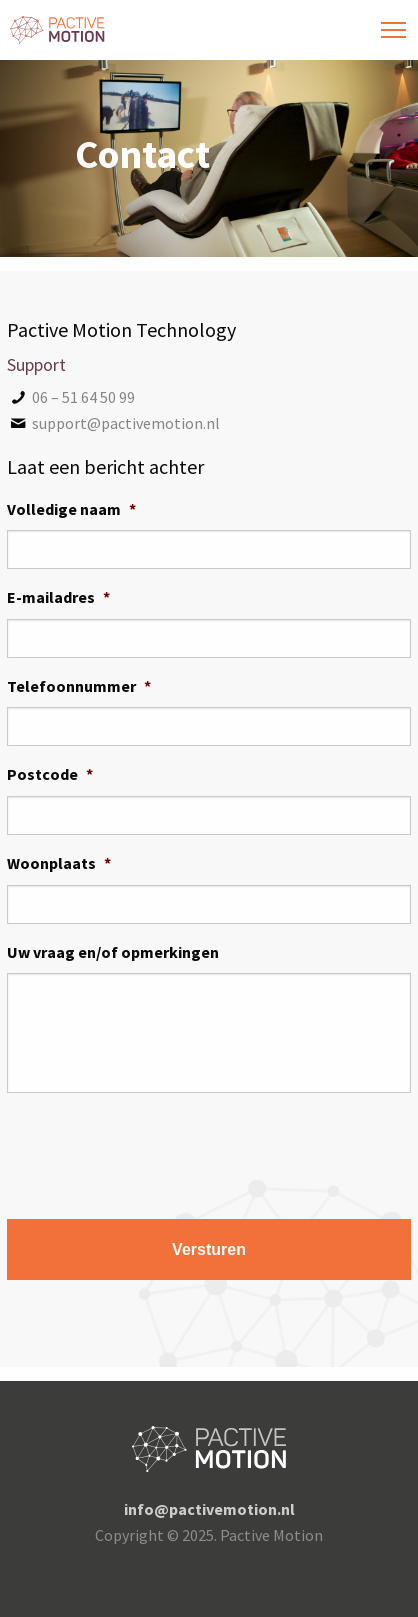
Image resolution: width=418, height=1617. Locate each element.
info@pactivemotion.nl (209, 1509)
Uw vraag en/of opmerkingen (113, 952)
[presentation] (159, 1148)
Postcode (50, 774)
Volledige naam (71, 509)
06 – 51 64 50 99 (71, 397)
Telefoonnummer (79, 686)
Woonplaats (59, 863)
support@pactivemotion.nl (113, 423)
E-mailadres (58, 597)
